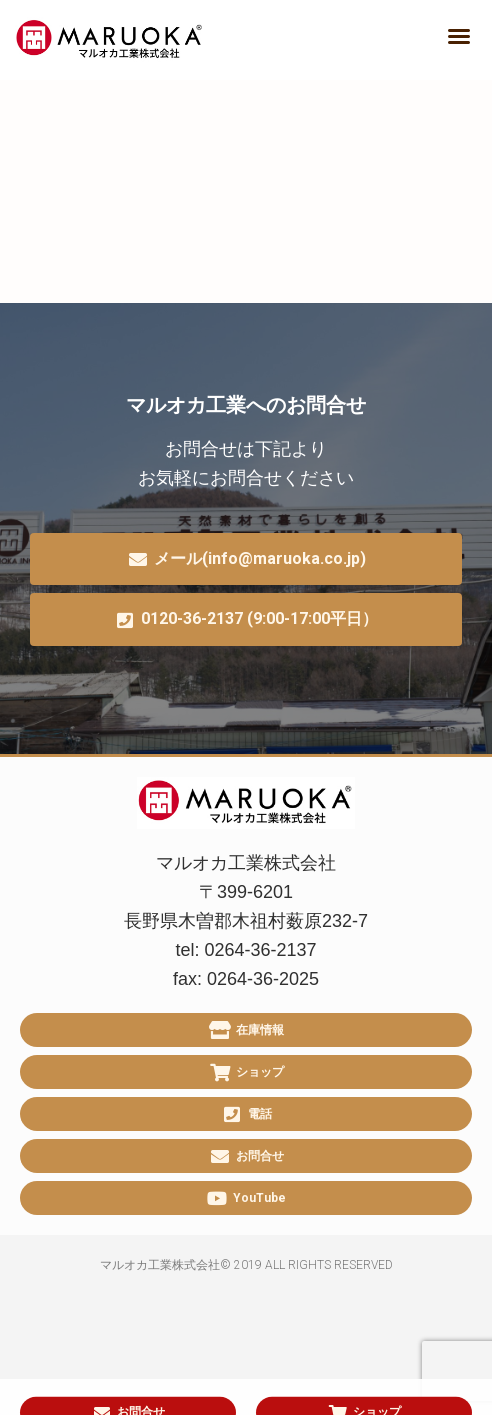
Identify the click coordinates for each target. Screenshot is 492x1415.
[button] (459, 36)
